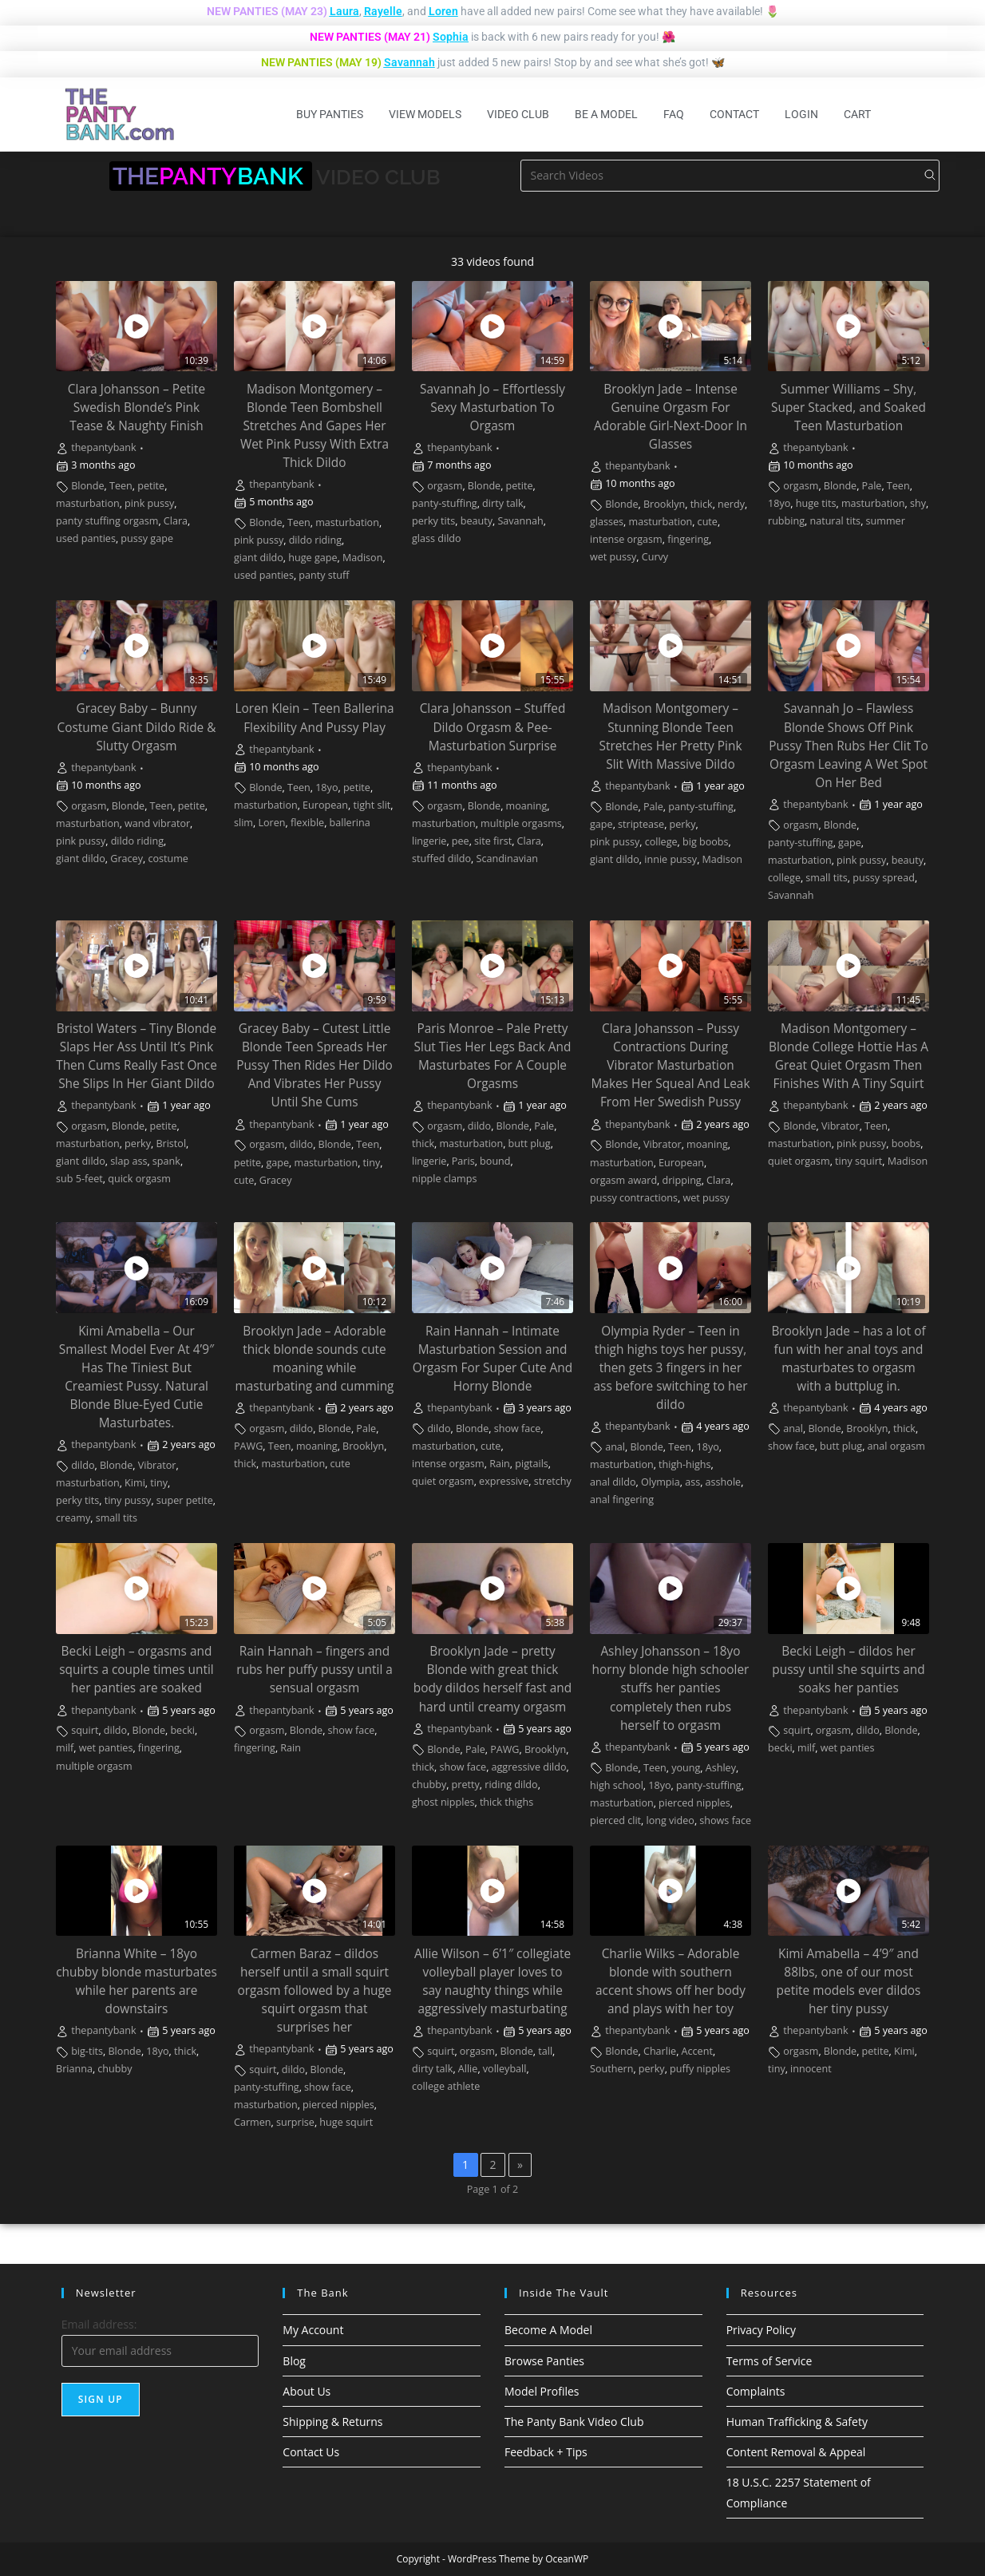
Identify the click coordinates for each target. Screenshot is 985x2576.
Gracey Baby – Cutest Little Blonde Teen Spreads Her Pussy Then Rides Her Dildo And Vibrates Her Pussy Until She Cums (314, 1065)
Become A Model (548, 2329)
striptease (641, 824)
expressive (503, 1481)
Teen (121, 486)
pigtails (531, 1463)
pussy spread (883, 877)
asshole (724, 1482)
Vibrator (662, 1144)
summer (885, 521)
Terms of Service (769, 2360)
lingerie (429, 841)
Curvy (655, 557)
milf (64, 1748)
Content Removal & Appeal (796, 2451)
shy (918, 503)
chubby (429, 1784)
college (661, 842)
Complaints (755, 2391)
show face (517, 1428)
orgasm (444, 486)
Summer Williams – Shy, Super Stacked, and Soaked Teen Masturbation (848, 407)
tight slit (371, 805)
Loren (443, 11)
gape (601, 824)
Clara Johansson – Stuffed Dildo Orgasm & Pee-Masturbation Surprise (493, 727)
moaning (527, 806)
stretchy (553, 1481)
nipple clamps (444, 1178)
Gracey (126, 858)
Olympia (660, 1482)
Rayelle (383, 11)
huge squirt (346, 2122)
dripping (682, 1180)
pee (460, 841)
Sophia (451, 36)
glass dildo (436, 538)
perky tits (433, 521)
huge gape (312, 557)
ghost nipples (443, 1802)
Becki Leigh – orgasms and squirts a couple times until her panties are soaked (136, 1669)
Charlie (659, 2051)
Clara (176, 521)
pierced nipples (694, 1803)
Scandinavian (507, 858)
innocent (811, 2068)
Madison (362, 557)
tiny (372, 1162)
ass (692, 1482)
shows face (725, 1820)
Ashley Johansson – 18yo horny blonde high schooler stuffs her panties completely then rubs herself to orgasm (671, 1688)
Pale (872, 486)
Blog (294, 2360)
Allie (468, 2068)
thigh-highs (684, 1464)
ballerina (350, 822)
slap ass (128, 1161)
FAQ (673, 114)
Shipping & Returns (332, 2421)
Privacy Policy (761, 2329)
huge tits (816, 503)
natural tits (834, 521)
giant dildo (258, 557)
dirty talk (502, 503)
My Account (313, 2329)
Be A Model (606, 114)
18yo (779, 503)
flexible (307, 822)
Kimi (135, 1483)
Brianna (74, 2068)
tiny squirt (858, 1161)
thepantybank (103, 447)
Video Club (518, 114)
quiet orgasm (799, 1161)
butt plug (529, 1143)
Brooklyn (664, 504)
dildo (301, 1144)
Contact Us (311, 2451)
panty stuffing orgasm (107, 521)
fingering (688, 539)
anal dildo (613, 1482)
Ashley (721, 1768)
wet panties (106, 1748)
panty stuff (324, 575)
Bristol (171, 1143)
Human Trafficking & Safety (797, 2421)
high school (616, 1785)
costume (168, 858)
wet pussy (613, 557)
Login (801, 114)
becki (182, 1730)
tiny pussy (128, 1500)
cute (708, 521)
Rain (499, 1463)
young (685, 1768)
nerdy (731, 504)
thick (701, 504)
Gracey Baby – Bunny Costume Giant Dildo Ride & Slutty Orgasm (136, 727)
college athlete (446, 2086)
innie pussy (670, 859)
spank (166, 1161)
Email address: (99, 2324)
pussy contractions (634, 1198)
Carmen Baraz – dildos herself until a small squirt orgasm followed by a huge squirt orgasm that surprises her (314, 1990)
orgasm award (623, 1180)
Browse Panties (544, 2360)
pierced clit (615, 1820)
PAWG (248, 1446)
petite (150, 486)
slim (243, 822)
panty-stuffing (444, 503)
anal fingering (622, 1499)
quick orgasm (139, 1178)
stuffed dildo (441, 858)
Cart (857, 114)
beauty (477, 521)
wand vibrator (157, 823)
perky (683, 824)
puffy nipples (700, 2068)
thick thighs (506, 1802)
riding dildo (511, 1784)
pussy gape (147, 538)
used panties (86, 538)
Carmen (252, 2122)
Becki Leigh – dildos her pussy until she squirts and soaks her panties (848, 1669)
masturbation (88, 503)
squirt (84, 1730)
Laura (344, 11)
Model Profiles (542, 2391)
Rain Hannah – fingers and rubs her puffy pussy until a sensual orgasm (314, 1669)
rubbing (786, 521)
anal (615, 1447)
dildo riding (315, 540)
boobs (906, 1143)
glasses (606, 521)
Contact (734, 114)
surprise (295, 2122)
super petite (184, 1500)
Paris (463, 1161)
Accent (697, 2051)
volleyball (505, 2068)
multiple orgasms (521, 823)
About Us (306, 2391)
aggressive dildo (529, 1767)
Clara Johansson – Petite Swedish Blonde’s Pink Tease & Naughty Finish (136, 407)
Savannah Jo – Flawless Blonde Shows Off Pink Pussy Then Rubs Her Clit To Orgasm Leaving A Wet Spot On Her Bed (848, 745)
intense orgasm (626, 539)
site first (493, 841)
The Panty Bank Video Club (574, 2421)
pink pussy (149, 503)
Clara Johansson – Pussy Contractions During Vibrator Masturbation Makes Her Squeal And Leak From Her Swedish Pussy (670, 1065)
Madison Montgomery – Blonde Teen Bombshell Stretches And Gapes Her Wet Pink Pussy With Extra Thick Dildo (314, 426)
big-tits (87, 2051)
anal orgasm (896, 1446)
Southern (611, 2068)
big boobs (705, 842)
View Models (425, 114)
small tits (826, 877)
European (325, 805)
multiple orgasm (94, 1766)
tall (545, 2051)
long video (670, 1820)
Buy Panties (329, 114)
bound (495, 1161)
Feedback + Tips (545, 2451)
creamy (73, 1518)
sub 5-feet (79, 1178)
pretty (466, 1784)
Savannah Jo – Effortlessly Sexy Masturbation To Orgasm (492, 407)
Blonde (87, 486)
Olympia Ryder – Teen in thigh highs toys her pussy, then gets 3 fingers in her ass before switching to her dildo (671, 1368)
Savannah (409, 62)
